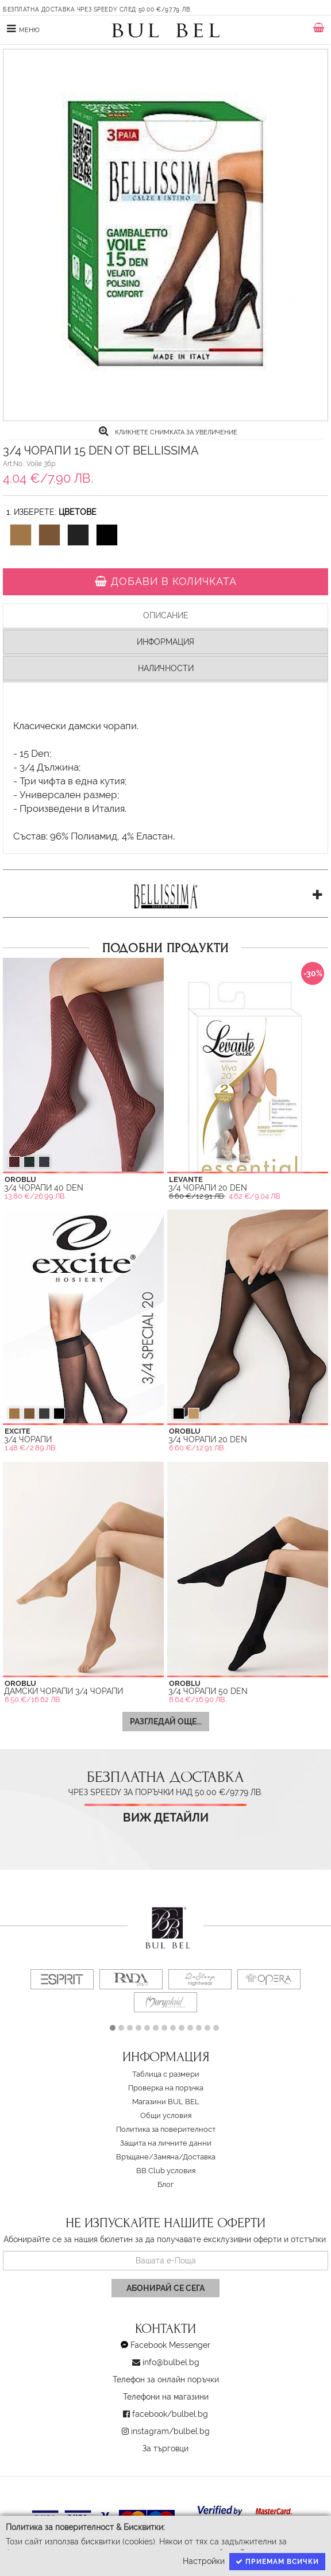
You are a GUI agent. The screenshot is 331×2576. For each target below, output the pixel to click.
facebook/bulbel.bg (170, 2414)
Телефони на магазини (166, 2396)
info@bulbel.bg (171, 2362)
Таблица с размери (165, 2074)
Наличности (166, 668)
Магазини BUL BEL (165, 2101)
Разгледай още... (166, 1721)
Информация (165, 641)
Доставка (199, 2157)
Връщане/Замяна (147, 2157)
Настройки (204, 2561)
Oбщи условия (165, 2115)
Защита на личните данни (165, 2143)
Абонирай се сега (165, 2288)
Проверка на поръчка (165, 2088)
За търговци (165, 2448)
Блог (165, 2184)
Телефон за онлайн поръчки (166, 2379)
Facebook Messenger (170, 2345)
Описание (165, 615)
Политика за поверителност (165, 2129)
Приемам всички (277, 2562)
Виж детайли (166, 1817)
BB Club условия (165, 2170)
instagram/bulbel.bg (170, 2431)
